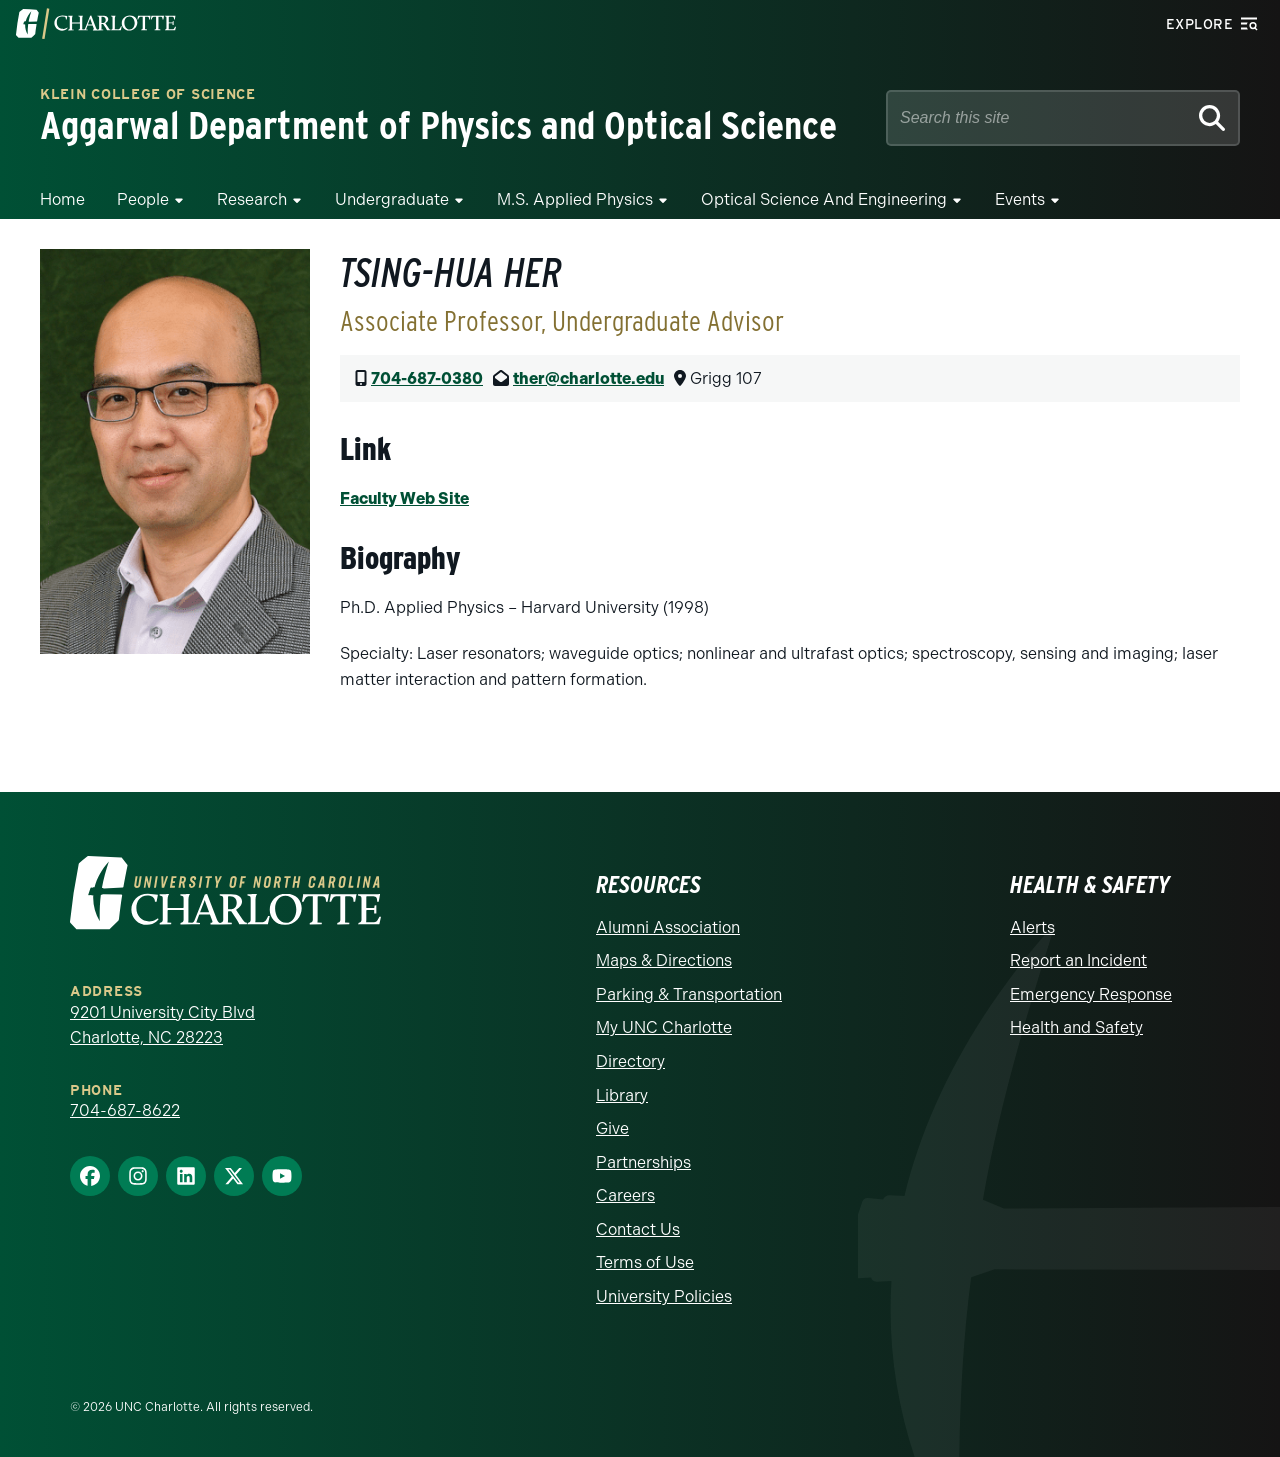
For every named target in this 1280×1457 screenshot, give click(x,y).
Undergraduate (392, 199)
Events (1020, 199)
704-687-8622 (125, 1110)
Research (252, 199)
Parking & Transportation (689, 994)
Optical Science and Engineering (824, 199)
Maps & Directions (664, 960)
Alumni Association (668, 927)
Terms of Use (645, 1262)
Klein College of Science (148, 95)
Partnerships (643, 1162)
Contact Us (638, 1229)
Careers (625, 1195)
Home (62, 199)
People (143, 199)
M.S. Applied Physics (575, 199)
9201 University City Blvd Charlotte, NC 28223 (162, 1025)
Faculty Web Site (404, 498)
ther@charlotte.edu (588, 378)
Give (612, 1128)
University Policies (664, 1296)
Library (622, 1095)
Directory (630, 1061)
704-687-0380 (427, 378)
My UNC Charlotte (664, 1027)
